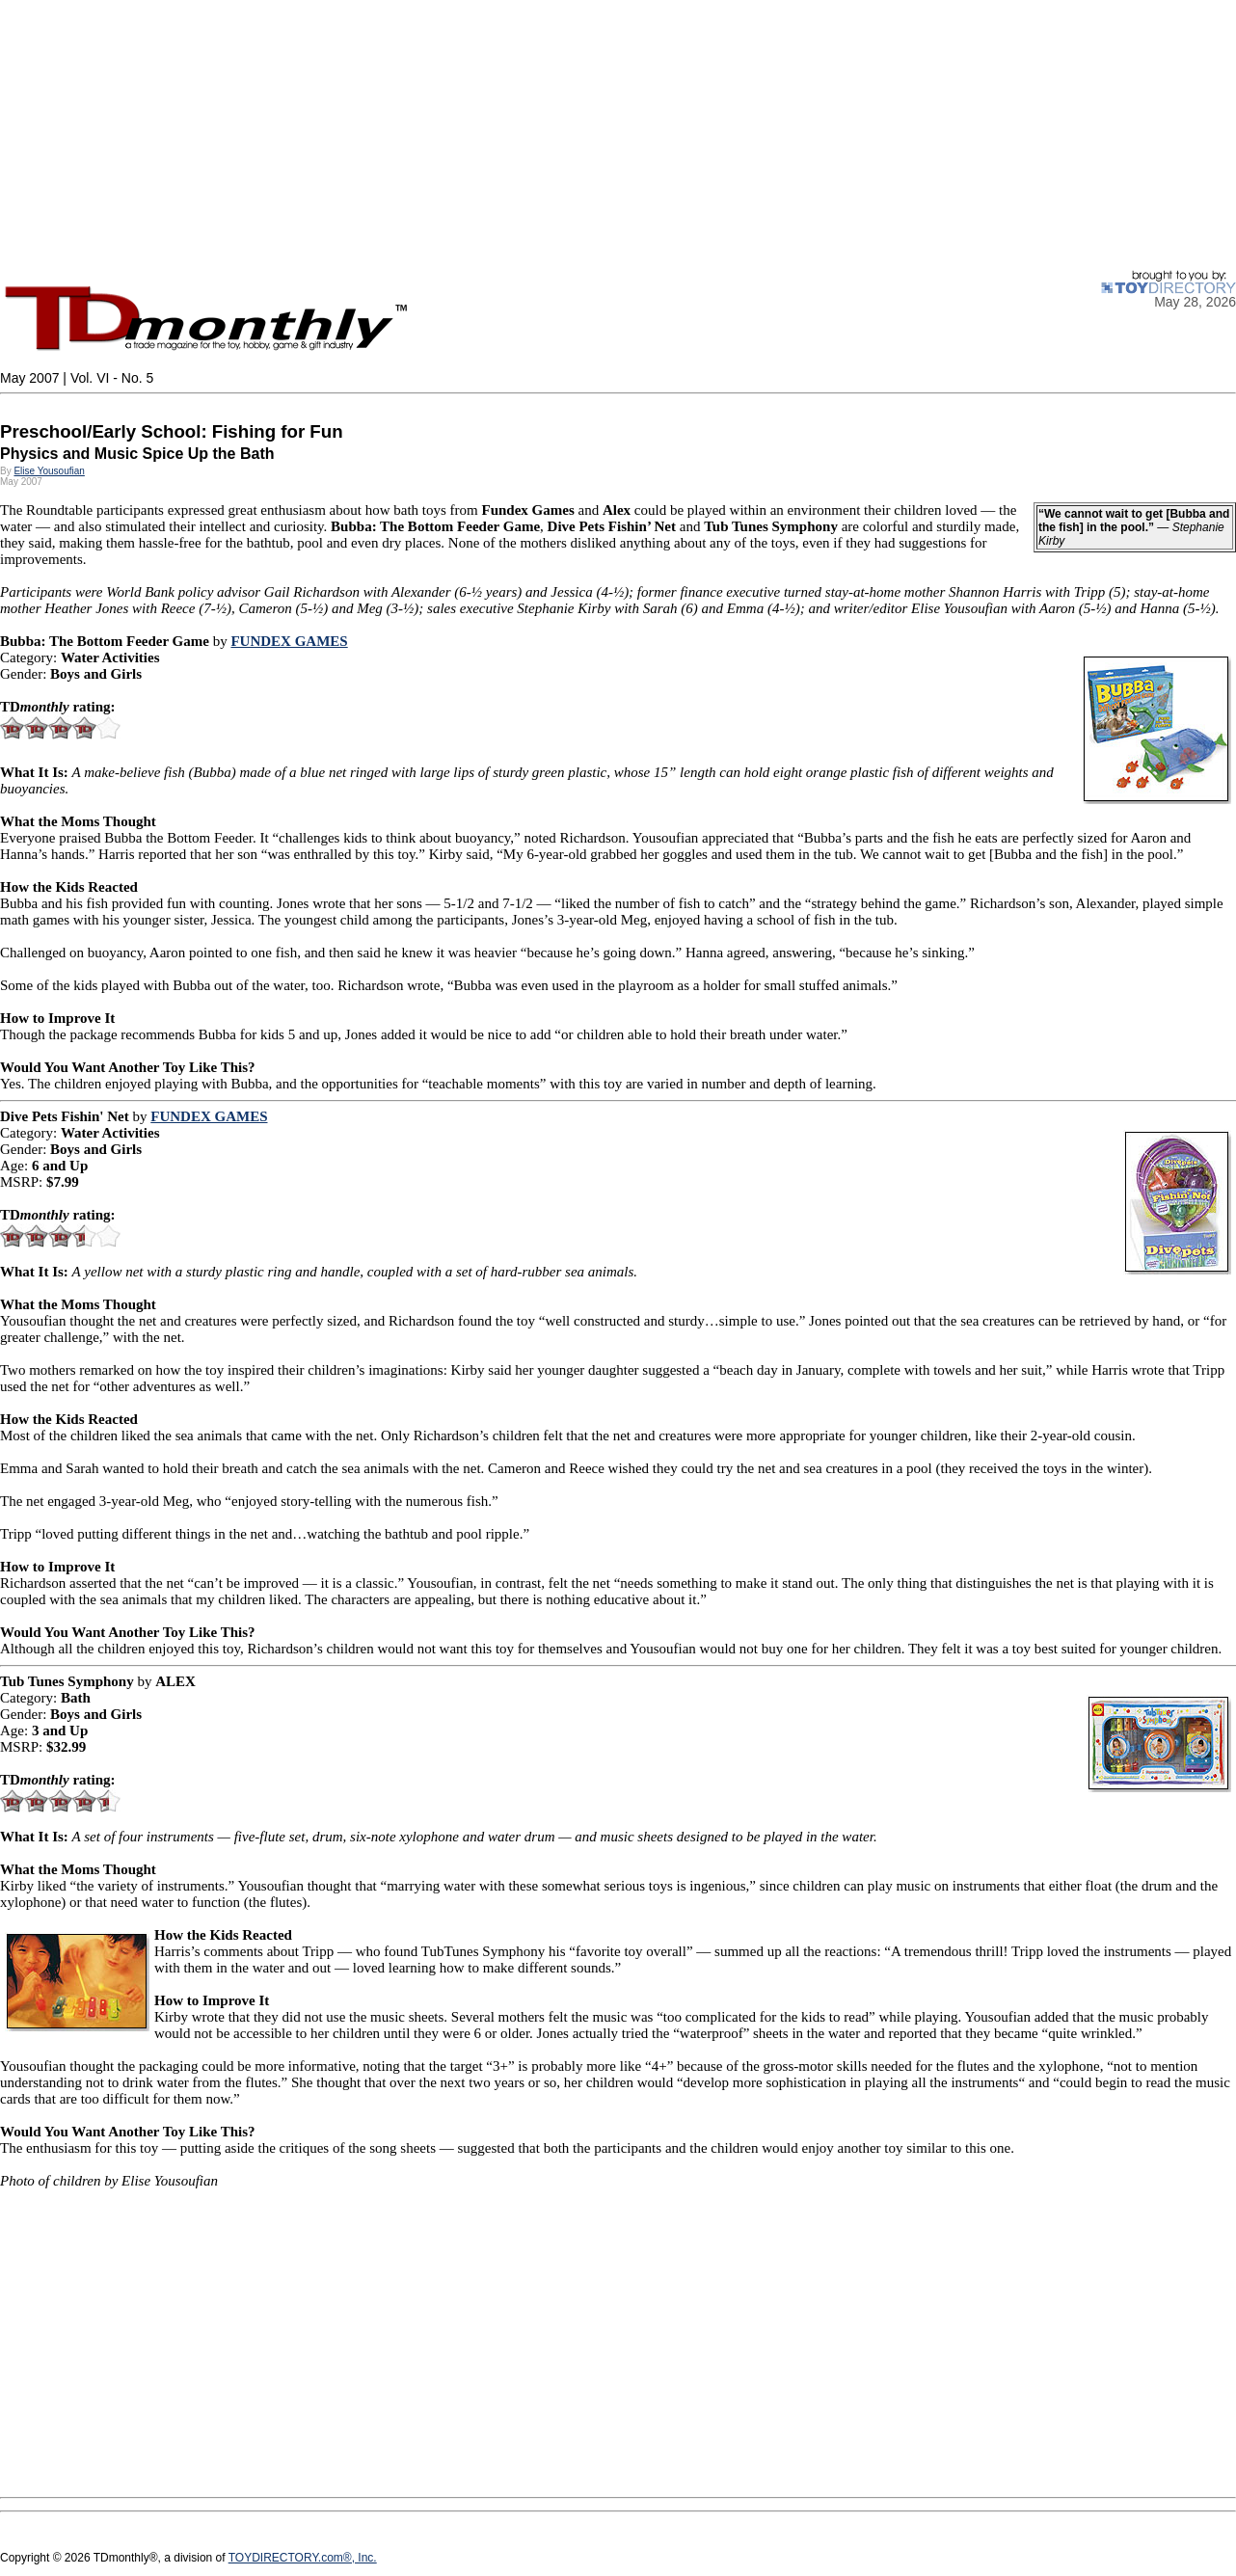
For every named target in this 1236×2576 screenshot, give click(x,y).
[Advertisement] (578, 135)
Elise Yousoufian (48, 471)
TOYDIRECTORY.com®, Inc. (302, 2557)
